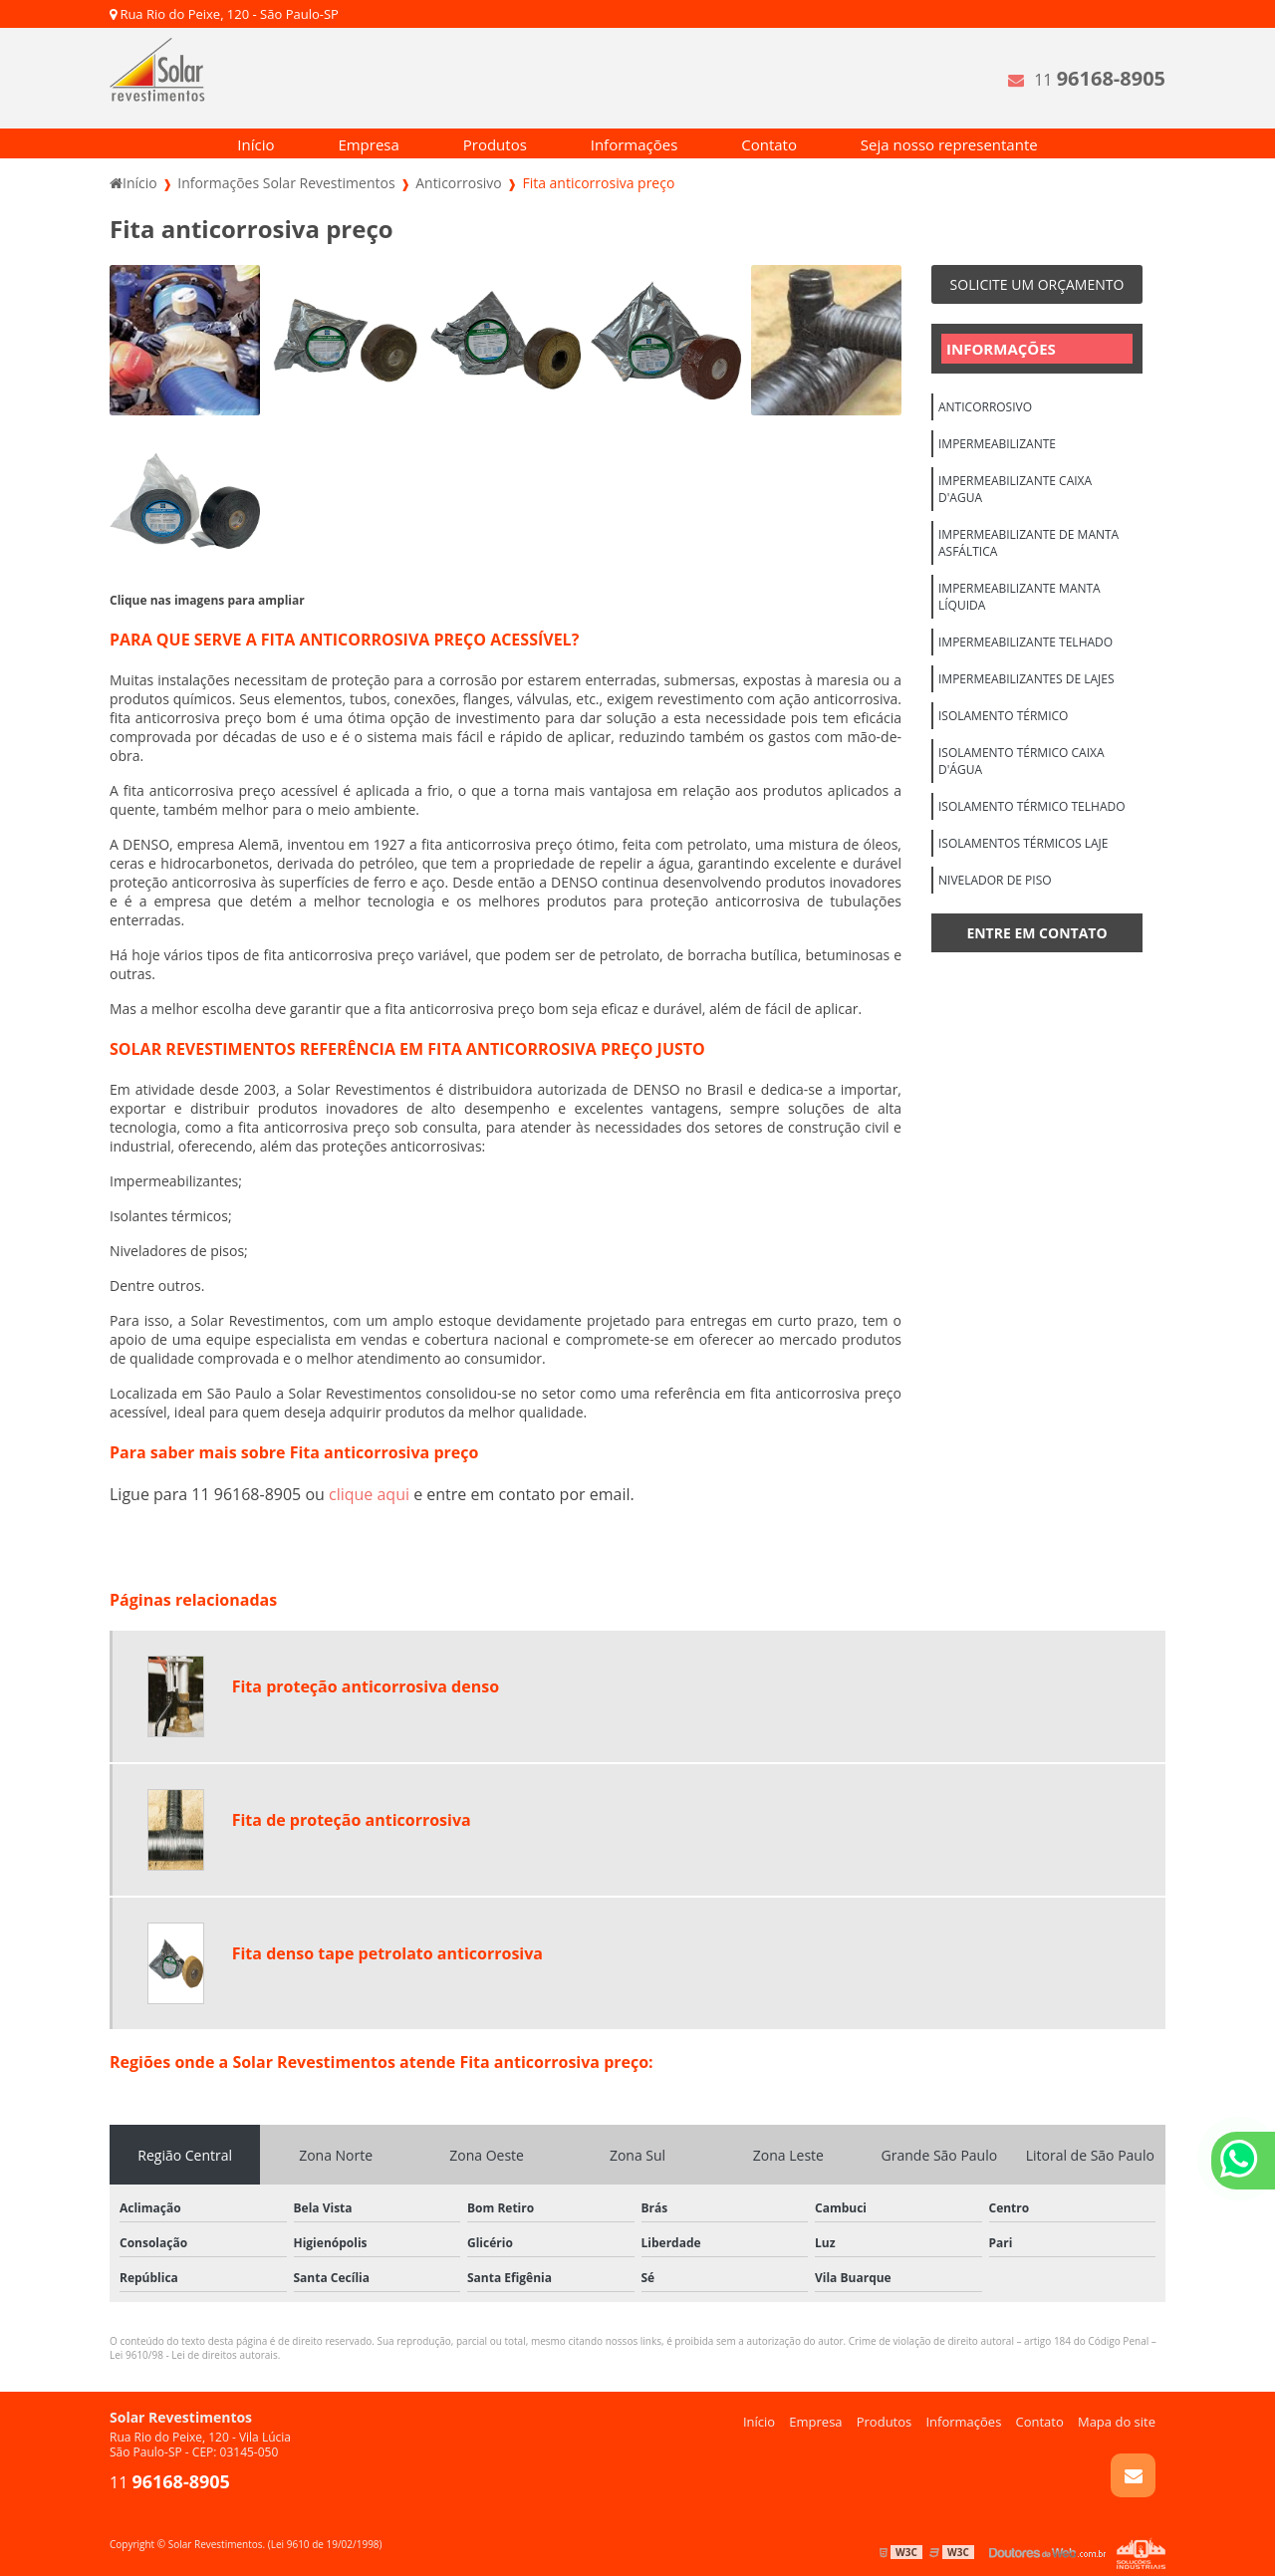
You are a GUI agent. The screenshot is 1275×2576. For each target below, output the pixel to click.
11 (1099, 78)
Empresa (368, 144)
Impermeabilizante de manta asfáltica (1028, 543)
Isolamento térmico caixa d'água (1021, 761)
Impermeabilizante (997, 443)
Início (255, 144)
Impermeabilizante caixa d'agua (1015, 489)
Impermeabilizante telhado (1025, 642)
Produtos (495, 144)
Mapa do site (1116, 2422)
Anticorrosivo (985, 406)
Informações (634, 144)
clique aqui (369, 1494)
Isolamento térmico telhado (1032, 806)
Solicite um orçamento (1037, 284)
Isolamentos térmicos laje (1023, 843)
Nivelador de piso (995, 880)
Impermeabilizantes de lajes (1026, 678)
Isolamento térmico (1003, 715)
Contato (769, 144)
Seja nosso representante (949, 144)
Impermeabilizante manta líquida (1019, 597)
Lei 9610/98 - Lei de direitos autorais (194, 2355)
